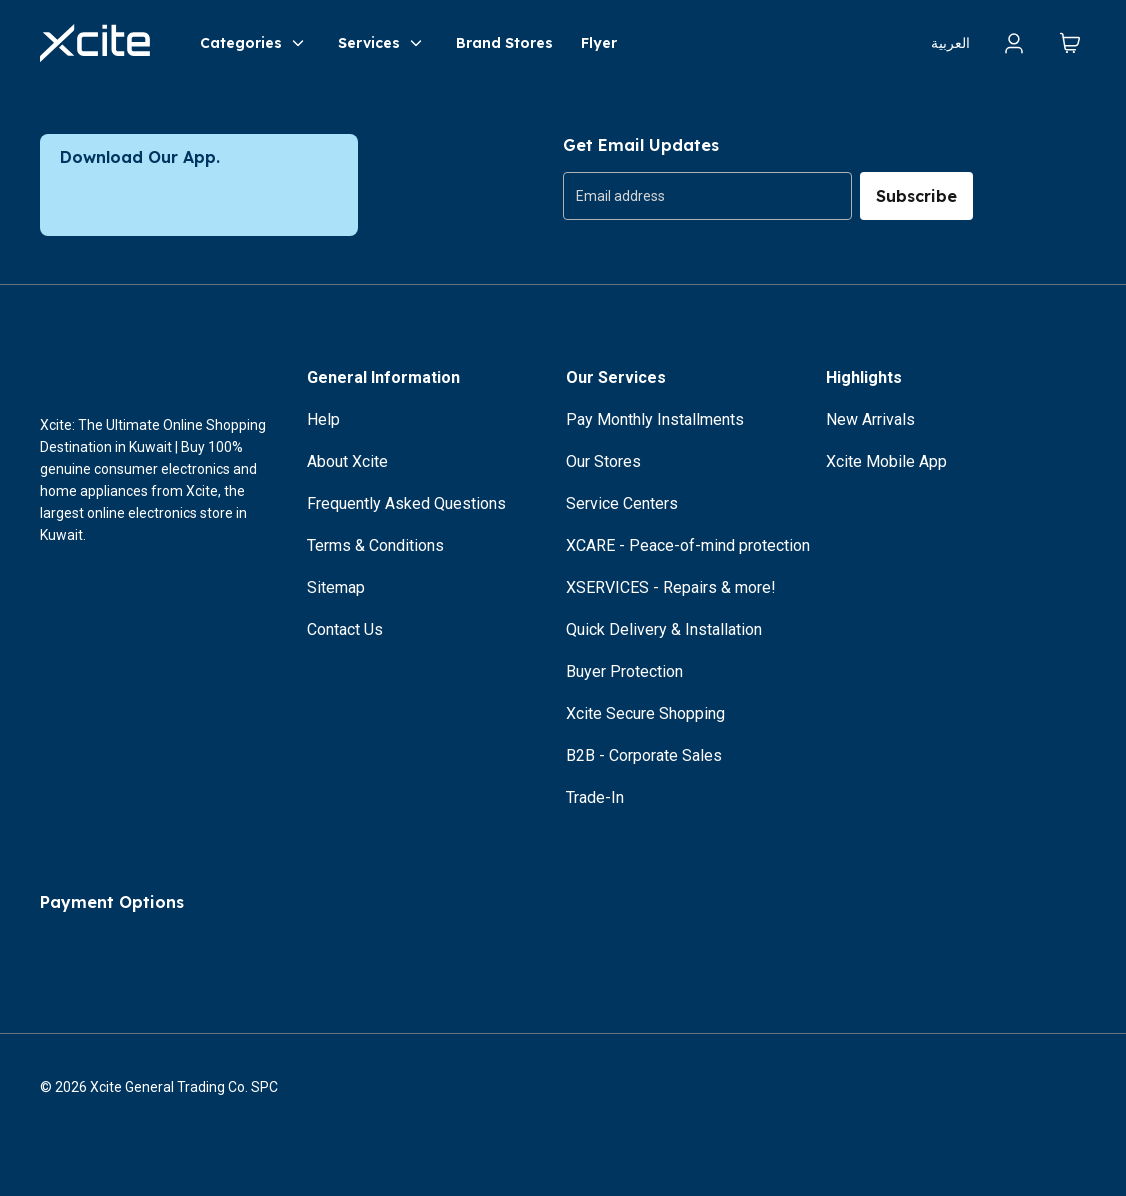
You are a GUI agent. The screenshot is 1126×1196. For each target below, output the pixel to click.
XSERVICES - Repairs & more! (671, 587)
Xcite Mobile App (886, 461)
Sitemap (336, 587)
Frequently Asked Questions (406, 503)
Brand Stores (504, 43)
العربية (950, 43)
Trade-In (595, 797)
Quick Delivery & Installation (664, 629)
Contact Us (345, 629)
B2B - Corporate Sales (644, 755)
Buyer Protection (624, 671)
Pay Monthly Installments (655, 419)
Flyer (599, 43)
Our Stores (603, 461)
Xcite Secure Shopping (645, 713)
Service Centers (622, 503)
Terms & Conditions (375, 545)
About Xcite (347, 461)
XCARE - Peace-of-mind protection (688, 545)
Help (323, 419)
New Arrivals (870, 419)
